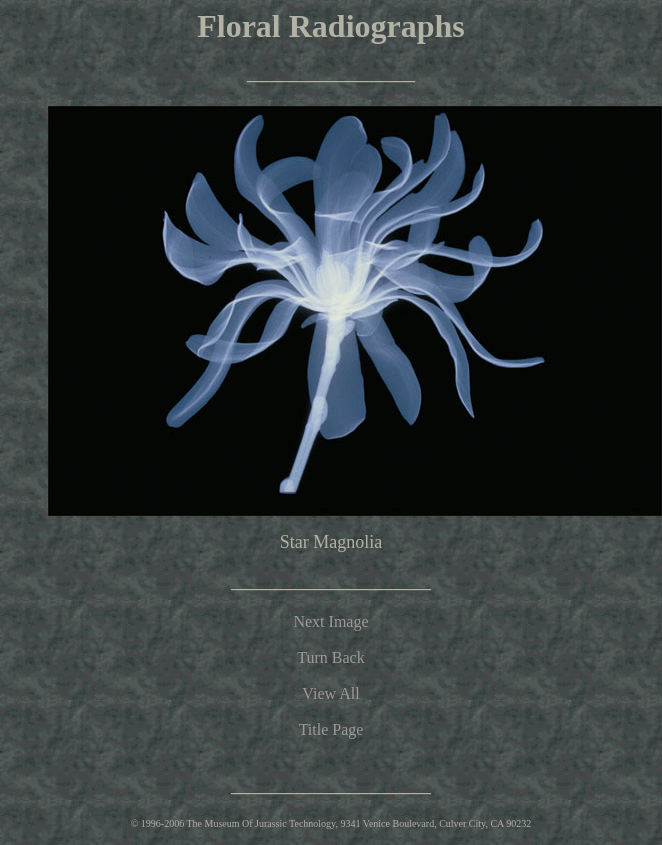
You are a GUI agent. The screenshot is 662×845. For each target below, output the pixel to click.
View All (330, 693)
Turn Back (330, 657)
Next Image (330, 621)
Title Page (331, 729)
